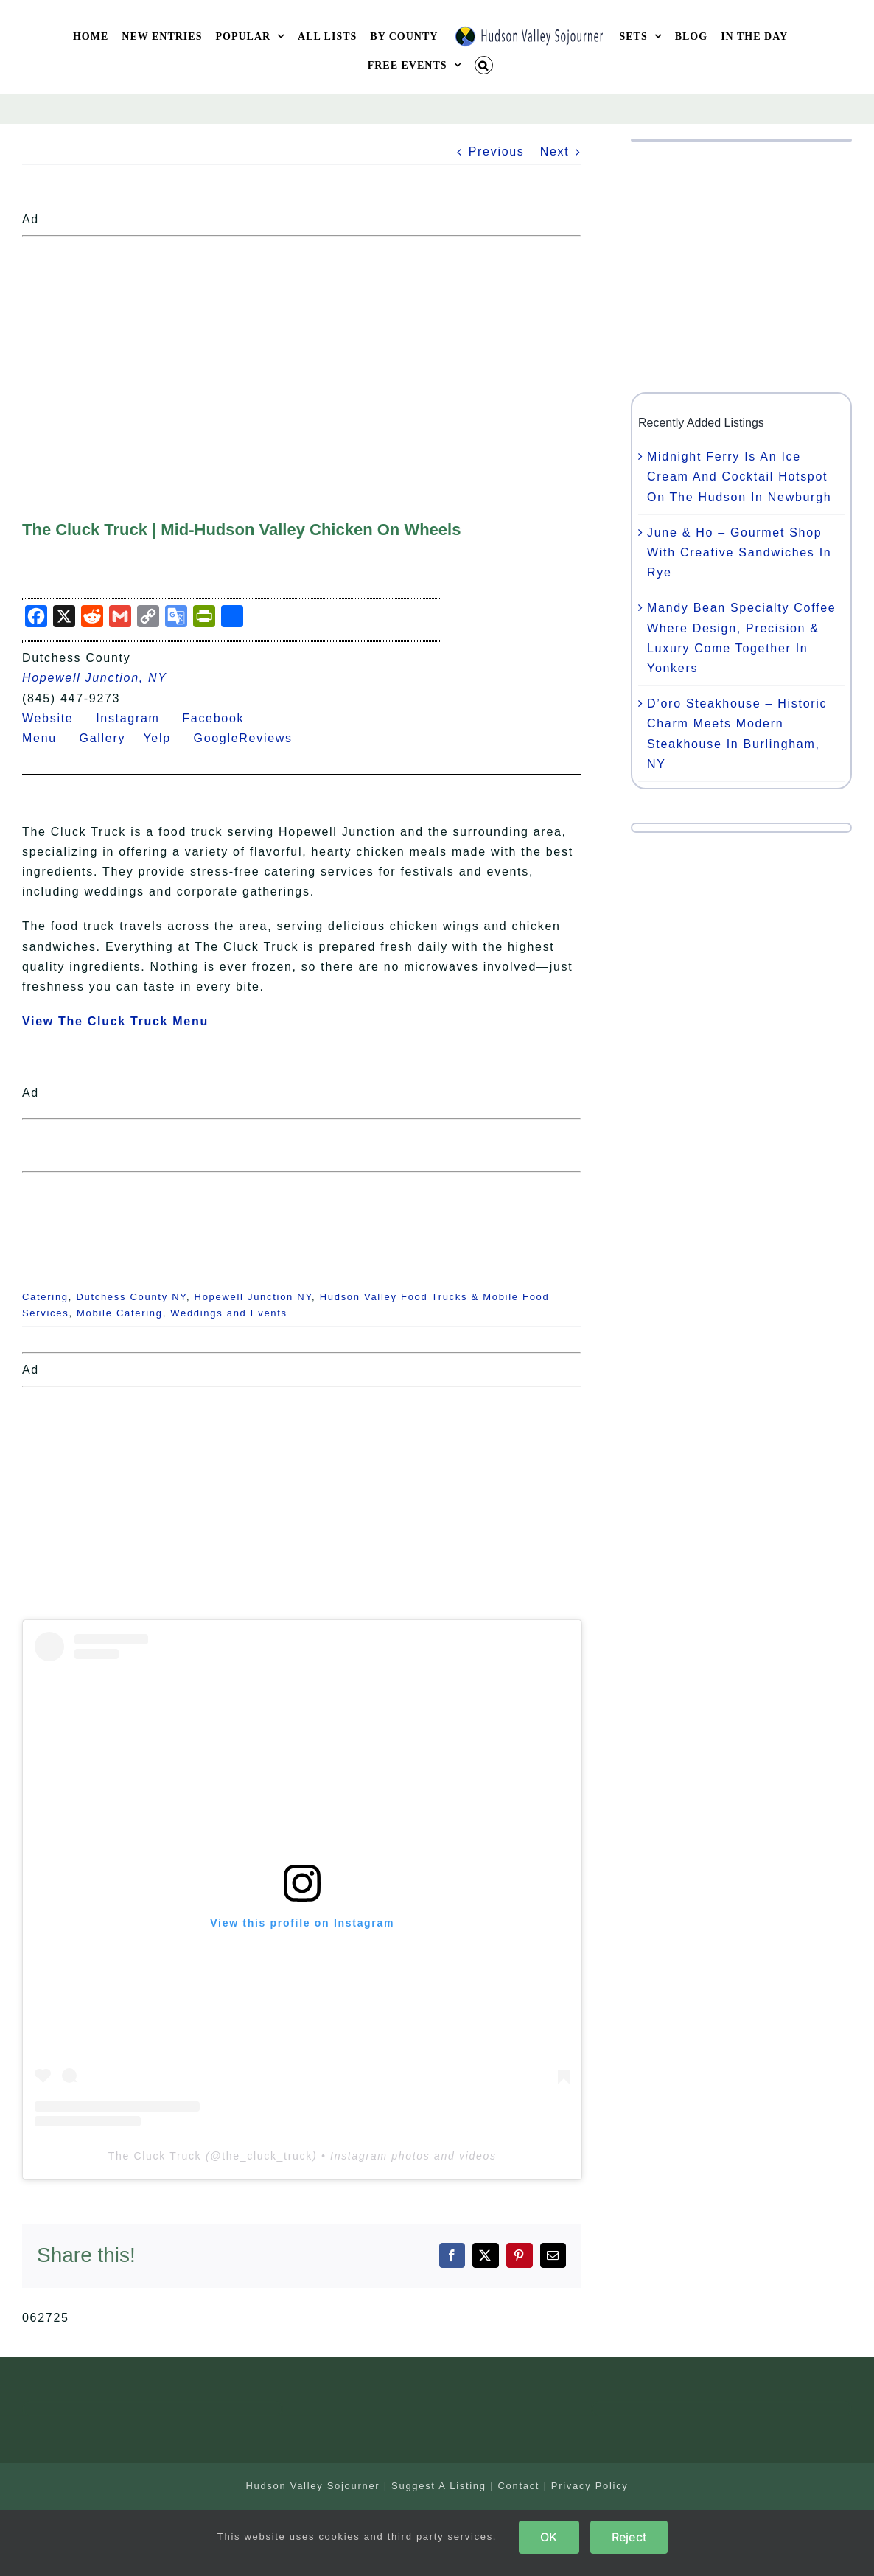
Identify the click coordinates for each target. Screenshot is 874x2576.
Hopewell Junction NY (253, 1296)
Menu (48, 738)
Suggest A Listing (438, 2485)
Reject (629, 2537)
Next (555, 151)
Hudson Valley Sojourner (312, 2485)
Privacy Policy (590, 2485)
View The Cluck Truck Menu (115, 1021)
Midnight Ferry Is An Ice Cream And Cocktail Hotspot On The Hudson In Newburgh (739, 476)
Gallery (112, 738)
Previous (497, 151)
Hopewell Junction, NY (94, 677)
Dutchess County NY (131, 1296)
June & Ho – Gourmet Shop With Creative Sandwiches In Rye (739, 552)
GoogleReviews (252, 738)
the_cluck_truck (267, 2156)
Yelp (166, 738)
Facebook (222, 718)
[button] (484, 65)
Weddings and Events (228, 1313)
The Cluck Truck (155, 2156)
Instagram (137, 718)
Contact (518, 2485)
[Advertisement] (301, 345)
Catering (45, 1296)
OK (548, 2537)
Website (56, 718)
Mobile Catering (120, 1313)
